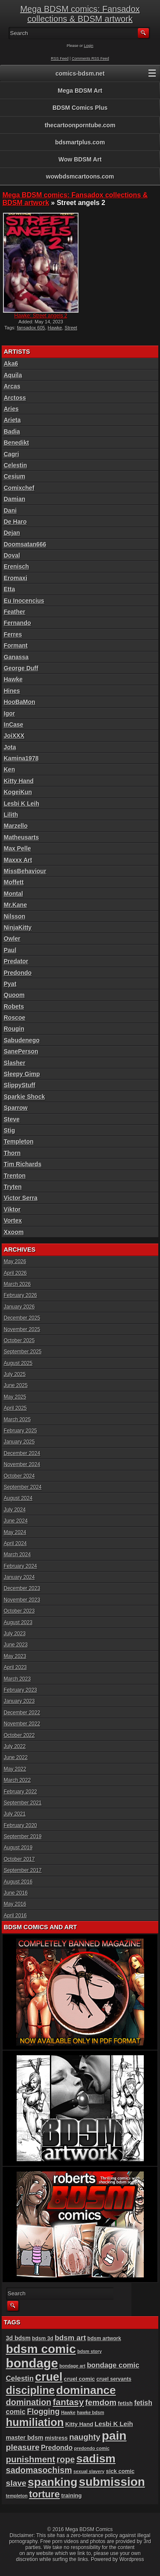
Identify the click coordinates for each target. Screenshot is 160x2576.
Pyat (10, 984)
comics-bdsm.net (80, 73)
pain (114, 2435)
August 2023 (18, 1622)
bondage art (72, 2365)
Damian (15, 499)
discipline (30, 2390)
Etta (9, 589)
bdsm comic (41, 2349)
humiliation (35, 2422)
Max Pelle (17, 848)
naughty (84, 2436)
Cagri (11, 454)
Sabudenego (22, 1040)
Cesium (15, 476)
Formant (16, 645)
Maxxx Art (18, 860)
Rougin (14, 1029)
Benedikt (16, 443)
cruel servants (113, 2379)
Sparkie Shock (24, 1097)
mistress (56, 2438)
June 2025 (16, 1385)
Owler (12, 939)
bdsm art (70, 2337)
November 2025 (22, 1329)
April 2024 (15, 1543)
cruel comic (79, 2379)
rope (66, 2459)
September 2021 (23, 1803)
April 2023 (15, 1667)
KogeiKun (18, 792)
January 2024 (19, 1577)
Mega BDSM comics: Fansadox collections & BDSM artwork (80, 13)
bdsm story (89, 2351)
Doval (12, 555)
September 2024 (23, 1487)
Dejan (12, 533)
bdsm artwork (104, 2338)
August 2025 (18, 1363)
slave (16, 2483)
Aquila (13, 375)
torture (44, 2494)
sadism (96, 2458)
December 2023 (22, 1588)
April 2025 (15, 1408)
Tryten (13, 1187)
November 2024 (22, 1464)
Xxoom (14, 1232)
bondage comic (113, 2365)
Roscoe (15, 1018)
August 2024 (18, 1498)
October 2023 (19, 1611)
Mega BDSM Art (80, 90)
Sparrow (16, 1108)
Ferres (13, 634)
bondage (32, 2363)
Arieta (12, 420)
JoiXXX (14, 736)
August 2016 (18, 1882)
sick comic (120, 2471)
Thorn (12, 1153)
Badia (12, 431)
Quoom (14, 995)
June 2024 (16, 1521)
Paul (10, 950)
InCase (13, 725)
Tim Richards (22, 1164)
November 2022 (22, 1724)
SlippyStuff (19, 1085)
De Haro (15, 522)
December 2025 (22, 1318)
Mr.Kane (15, 905)
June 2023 (16, 1645)
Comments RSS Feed (90, 58)
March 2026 (17, 1284)
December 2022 (22, 1713)
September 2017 (23, 1870)
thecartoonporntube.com (80, 125)
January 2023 (19, 1701)
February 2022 (20, 1792)
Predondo (18, 973)
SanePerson (21, 1051)
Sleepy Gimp (22, 1074)
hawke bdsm (90, 2412)
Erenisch (16, 566)
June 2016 (16, 1893)
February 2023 (20, 1690)
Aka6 (11, 364)
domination (29, 2402)
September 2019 (23, 1837)
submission (112, 2481)
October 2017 (19, 1859)
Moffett (14, 882)
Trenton (15, 1176)
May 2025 (15, 1397)
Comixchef (19, 488)
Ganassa (16, 657)
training (71, 2495)
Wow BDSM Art (80, 159)
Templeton (19, 1141)
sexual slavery (89, 2471)
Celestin (15, 465)
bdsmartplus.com (80, 142)
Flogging (43, 2411)
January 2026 (19, 1307)
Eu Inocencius (24, 601)
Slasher (15, 1063)
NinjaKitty (18, 927)
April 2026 (15, 1273)
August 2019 (18, 1848)
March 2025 (17, 1420)
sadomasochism (39, 2470)
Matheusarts (21, 837)
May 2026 (15, 1262)
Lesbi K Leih (21, 804)
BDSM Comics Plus (80, 107)
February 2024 (20, 1566)
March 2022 (17, 1780)
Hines (12, 691)
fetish (125, 2403)
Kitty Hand (19, 781)
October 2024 (19, 1476)
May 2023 (15, 1656)
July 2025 (15, 1374)
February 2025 (20, 1431)
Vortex (13, 1220)
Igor (9, 713)
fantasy (68, 2402)
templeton (17, 2495)
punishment (30, 2459)
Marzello (16, 826)
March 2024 (17, 1555)
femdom (100, 2402)
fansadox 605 (31, 327)
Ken (9, 769)
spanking (52, 2482)
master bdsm (25, 2437)
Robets (14, 1006)
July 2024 (15, 1510)
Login (88, 46)
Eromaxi (15, 578)
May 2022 (15, 1769)
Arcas (12, 386)
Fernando (17, 623)
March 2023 (17, 1679)
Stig (9, 1130)
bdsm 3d (42, 2338)
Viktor (12, 1209)
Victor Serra (21, 1198)
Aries (11, 409)
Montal (13, 894)
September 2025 (23, 1352)
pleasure (23, 2447)
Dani (10, 510)
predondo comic (92, 2448)
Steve (12, 1119)
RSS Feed (60, 58)
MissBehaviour (25, 871)
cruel (48, 2377)
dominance (86, 2390)
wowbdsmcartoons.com (80, 176)
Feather (15, 612)
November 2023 (22, 1600)
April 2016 (15, 1916)
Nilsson (15, 916)
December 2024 (22, 1453)
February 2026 (20, 1295)
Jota (10, 747)
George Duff (21, 668)
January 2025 (19, 1442)
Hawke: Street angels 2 (41, 316)
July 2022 (15, 1746)
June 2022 (16, 1757)
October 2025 (19, 1341)
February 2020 (20, 1825)
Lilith (11, 815)
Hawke (55, 327)
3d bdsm (18, 2338)
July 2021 (15, 1814)
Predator (16, 961)
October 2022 (19, 1735)
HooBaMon (19, 702)
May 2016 (15, 1904)
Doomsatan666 (25, 544)
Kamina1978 (21, 758)
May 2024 (15, 1532)
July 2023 (15, 1634)
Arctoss (15, 398)
